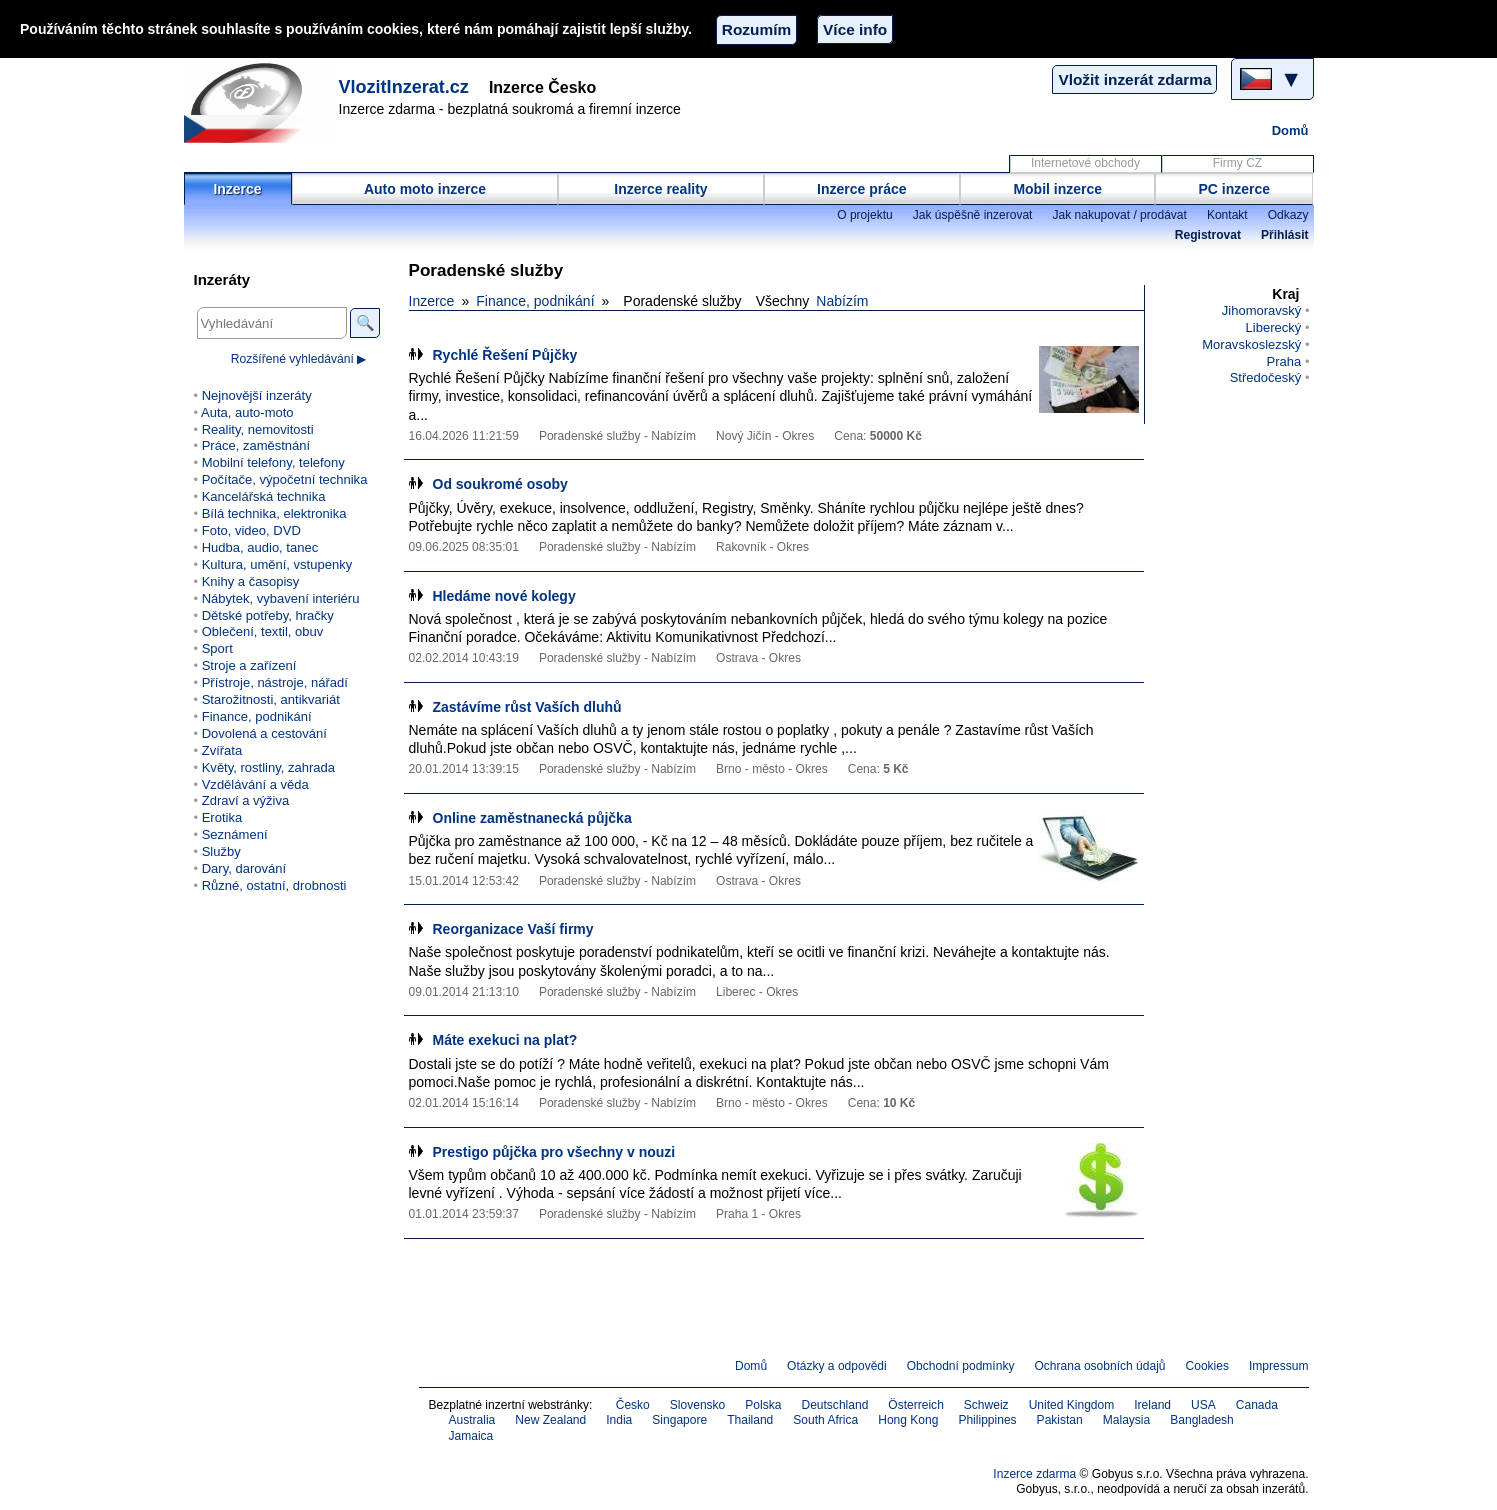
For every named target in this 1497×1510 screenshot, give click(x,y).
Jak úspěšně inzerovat (973, 215)
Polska (763, 1405)
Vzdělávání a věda (255, 784)
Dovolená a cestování (264, 733)
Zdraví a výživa (246, 800)
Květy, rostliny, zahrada (268, 767)
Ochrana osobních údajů (1099, 1366)
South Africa (825, 1420)
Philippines (987, 1420)
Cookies (1207, 1366)
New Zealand (550, 1420)
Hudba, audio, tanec (260, 547)
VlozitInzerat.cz (404, 87)
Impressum (1279, 1366)
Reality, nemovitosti (258, 429)
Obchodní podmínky (961, 1366)
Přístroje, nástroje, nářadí (275, 682)
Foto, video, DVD (251, 530)
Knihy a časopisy (251, 581)
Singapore (679, 1420)
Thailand (750, 1420)
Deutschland (834, 1405)
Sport (217, 648)
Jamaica (471, 1436)
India (619, 1420)
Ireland (1152, 1405)
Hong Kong (908, 1420)
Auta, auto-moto (247, 412)
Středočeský (1266, 377)
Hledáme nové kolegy (504, 596)
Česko (633, 1405)
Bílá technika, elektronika (274, 513)
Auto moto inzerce (425, 189)
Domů (1290, 130)
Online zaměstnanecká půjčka (532, 818)
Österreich (916, 1405)
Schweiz (986, 1405)
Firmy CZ (1237, 163)
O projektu (865, 215)
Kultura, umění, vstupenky (277, 564)
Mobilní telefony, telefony (273, 462)
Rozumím (756, 29)
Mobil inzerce (1057, 189)
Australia (472, 1420)
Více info (855, 29)
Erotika (222, 817)
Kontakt (1227, 215)
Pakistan (1060, 1420)
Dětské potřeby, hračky (268, 615)
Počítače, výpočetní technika (285, 479)
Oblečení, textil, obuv (263, 631)
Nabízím (842, 301)
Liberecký (1274, 327)
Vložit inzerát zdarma (1134, 79)
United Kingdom (1072, 1405)
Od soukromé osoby (500, 484)
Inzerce (237, 189)
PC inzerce (1235, 189)
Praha (1284, 361)
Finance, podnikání (535, 301)
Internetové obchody (1085, 163)
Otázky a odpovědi (837, 1366)
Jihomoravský (1262, 310)
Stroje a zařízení (249, 665)
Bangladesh (1202, 1420)
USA (1203, 1405)
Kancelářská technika (264, 496)
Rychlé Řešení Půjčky (505, 355)
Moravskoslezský (1251, 344)
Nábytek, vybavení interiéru (281, 598)
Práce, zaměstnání (256, 445)
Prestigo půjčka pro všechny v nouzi (554, 1152)
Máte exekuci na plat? (505, 1040)
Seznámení (235, 834)
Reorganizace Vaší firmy (513, 929)
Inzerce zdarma (1034, 1474)
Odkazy (1288, 215)
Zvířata (222, 750)
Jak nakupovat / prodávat (1119, 215)
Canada (1257, 1405)
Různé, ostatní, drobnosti (274, 885)
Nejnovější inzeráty (257, 395)
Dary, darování (244, 868)
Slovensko (698, 1405)
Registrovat (1208, 235)
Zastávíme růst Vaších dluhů (527, 707)
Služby (221, 851)
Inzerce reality (660, 189)
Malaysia (1126, 1420)
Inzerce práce (862, 189)
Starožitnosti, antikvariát (271, 699)
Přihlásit (1284, 235)
